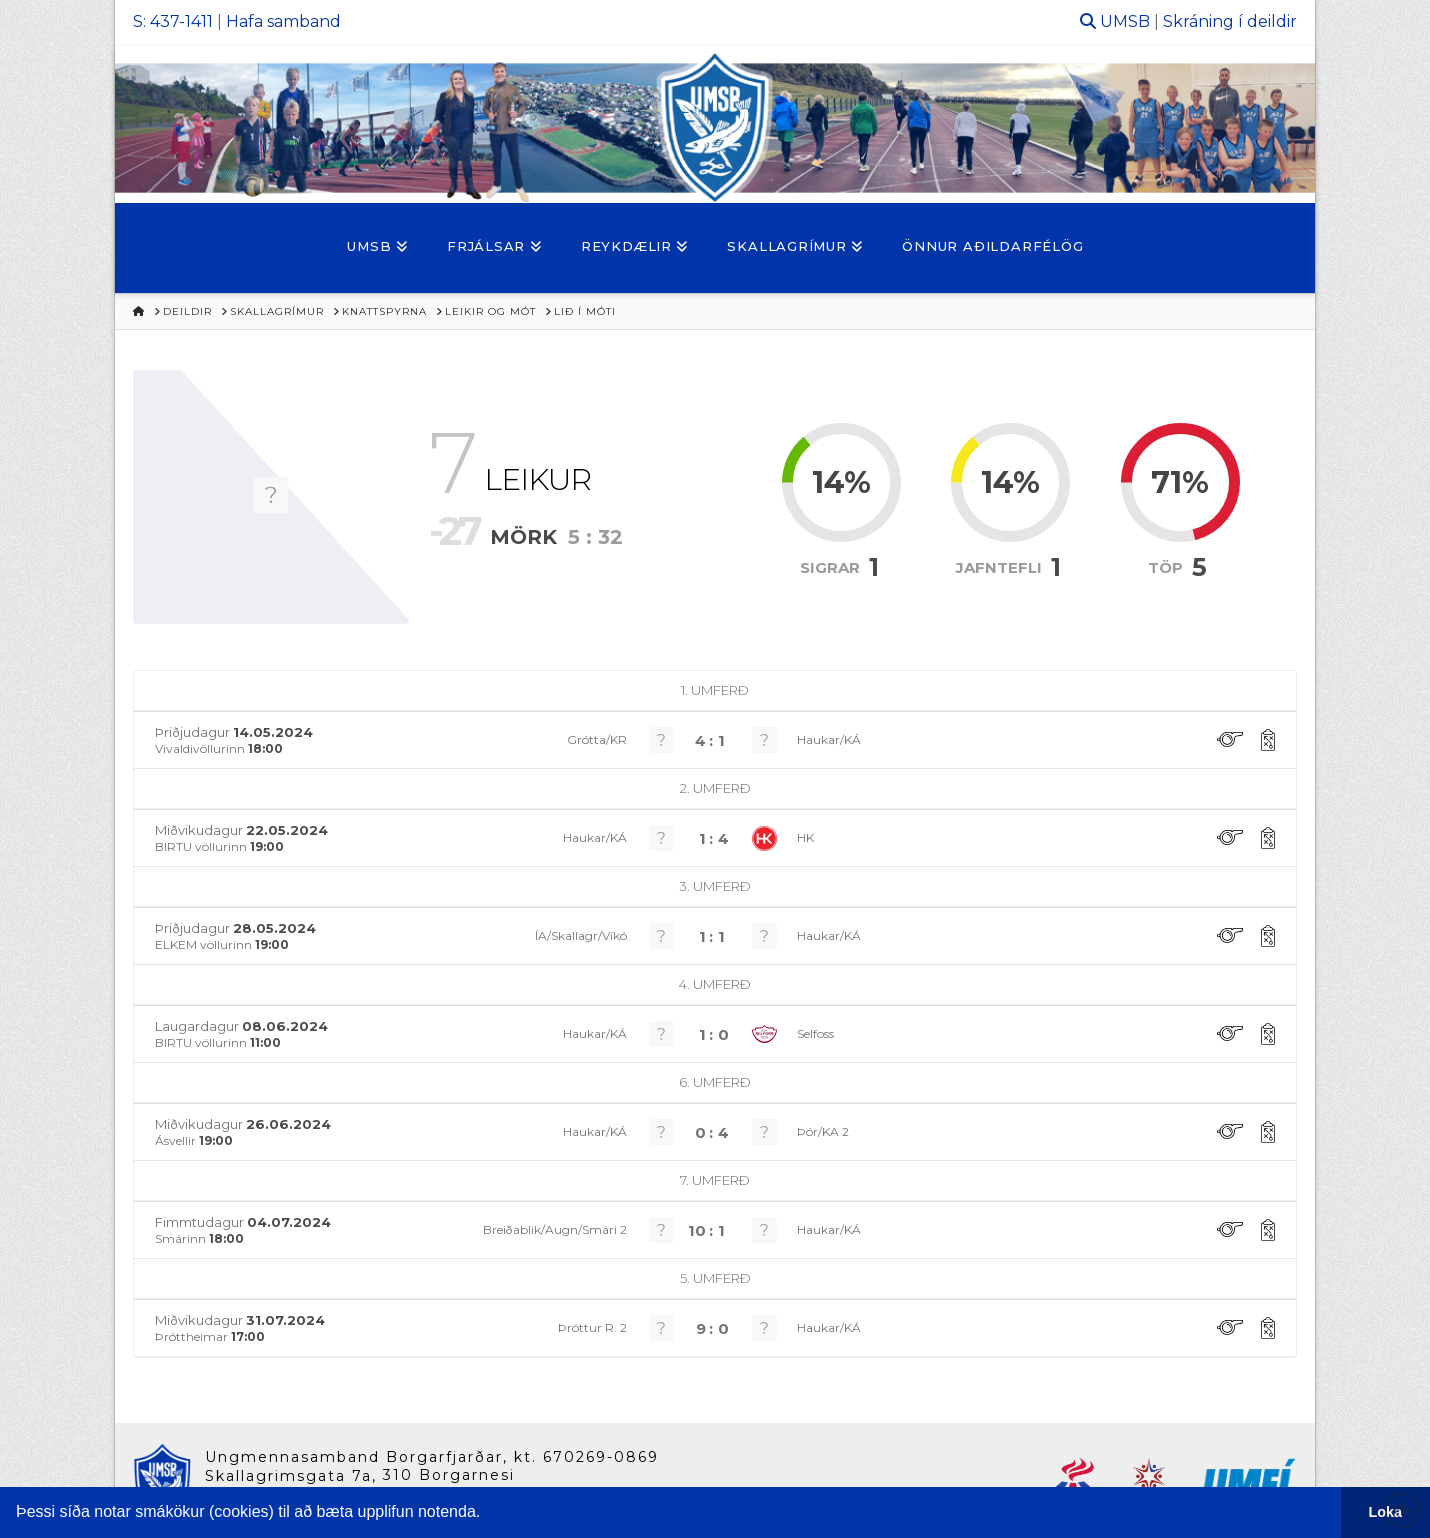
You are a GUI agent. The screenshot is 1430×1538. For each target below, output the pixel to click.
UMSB (1125, 21)
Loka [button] (1386, 1512)
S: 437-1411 (173, 21)
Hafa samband (283, 21)
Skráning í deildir (1230, 21)
